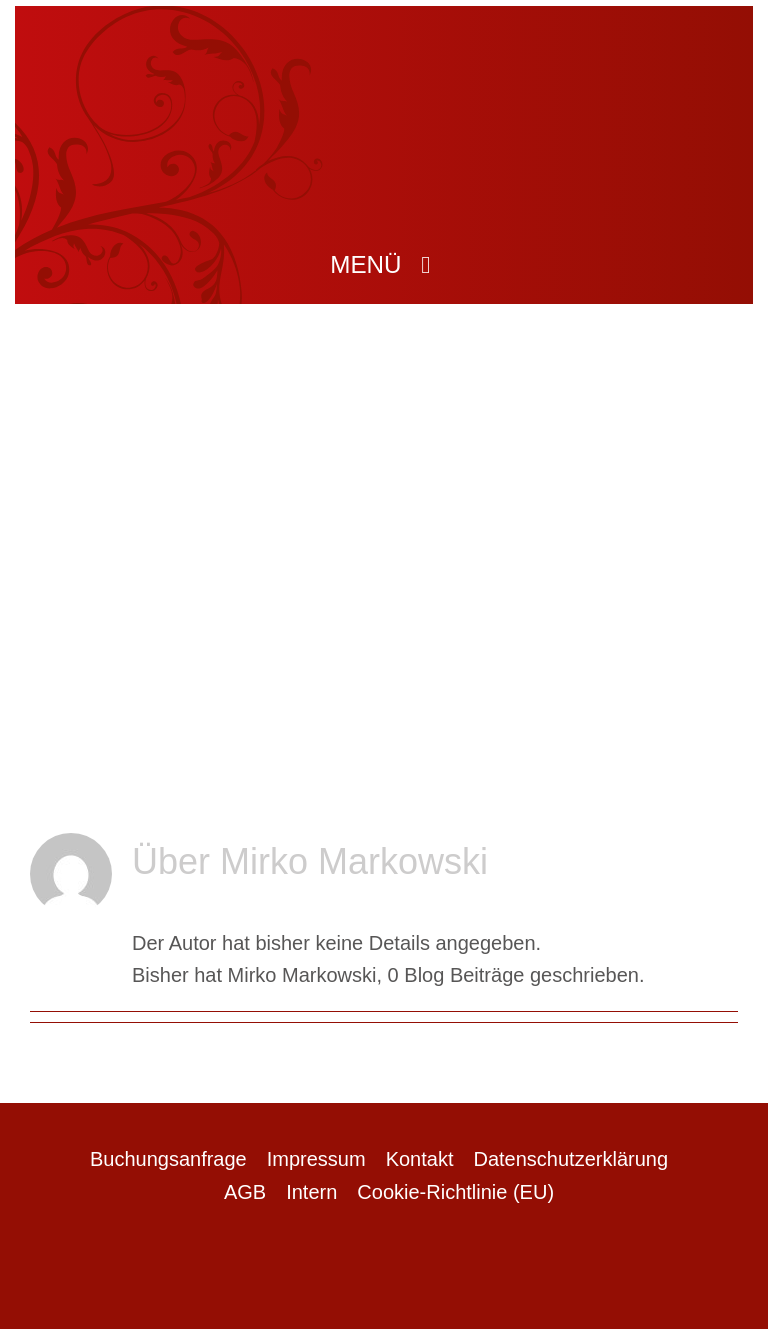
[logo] (384, 51)
